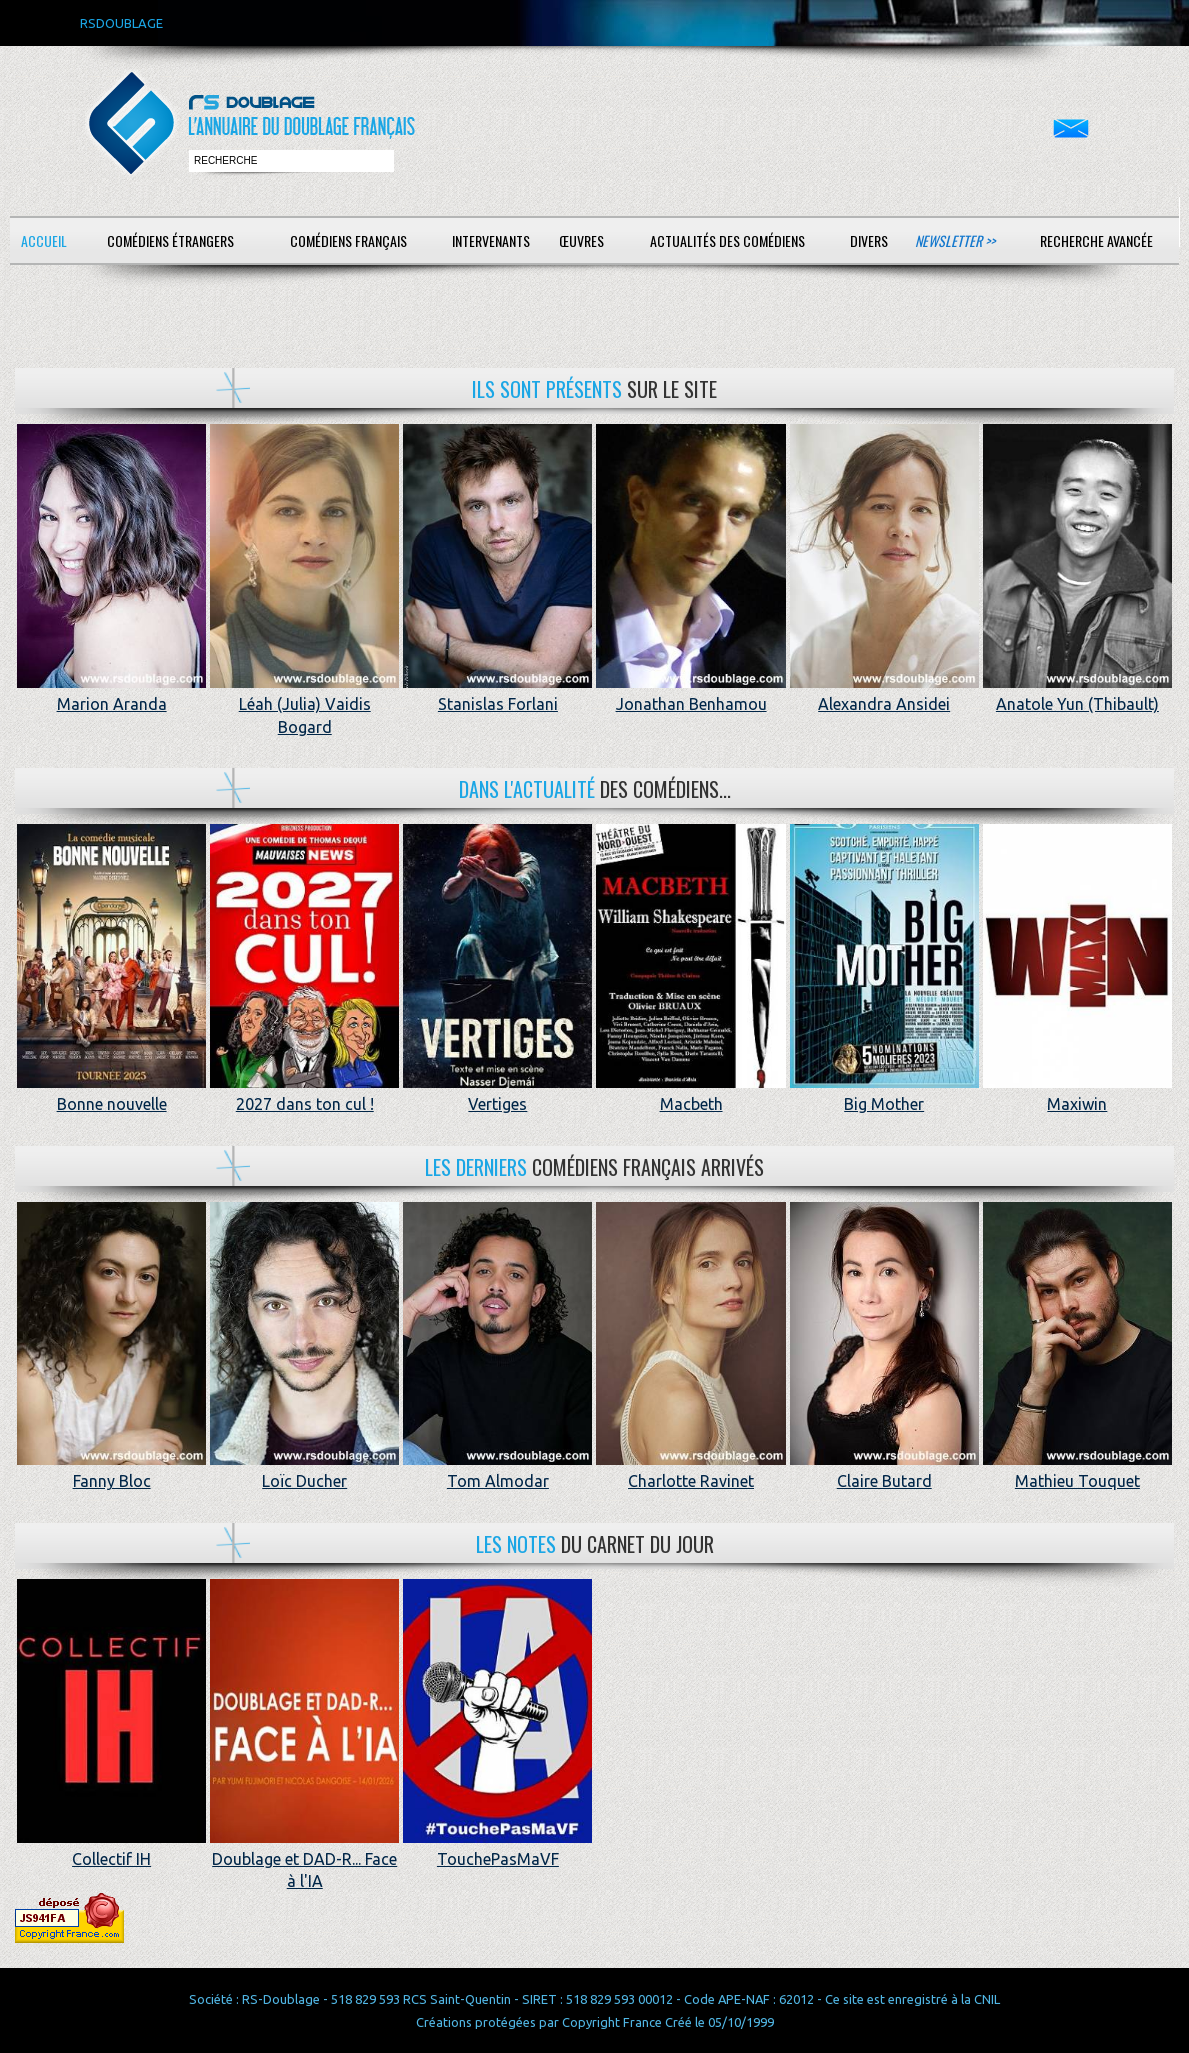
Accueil (44, 240)
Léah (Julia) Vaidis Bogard (304, 704)
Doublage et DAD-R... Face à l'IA (304, 1859)
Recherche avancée (1096, 240)
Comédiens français (348, 240)
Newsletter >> (955, 240)
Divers (869, 240)
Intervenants (491, 240)
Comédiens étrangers (170, 240)
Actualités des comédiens (727, 240)
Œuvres (581, 240)
